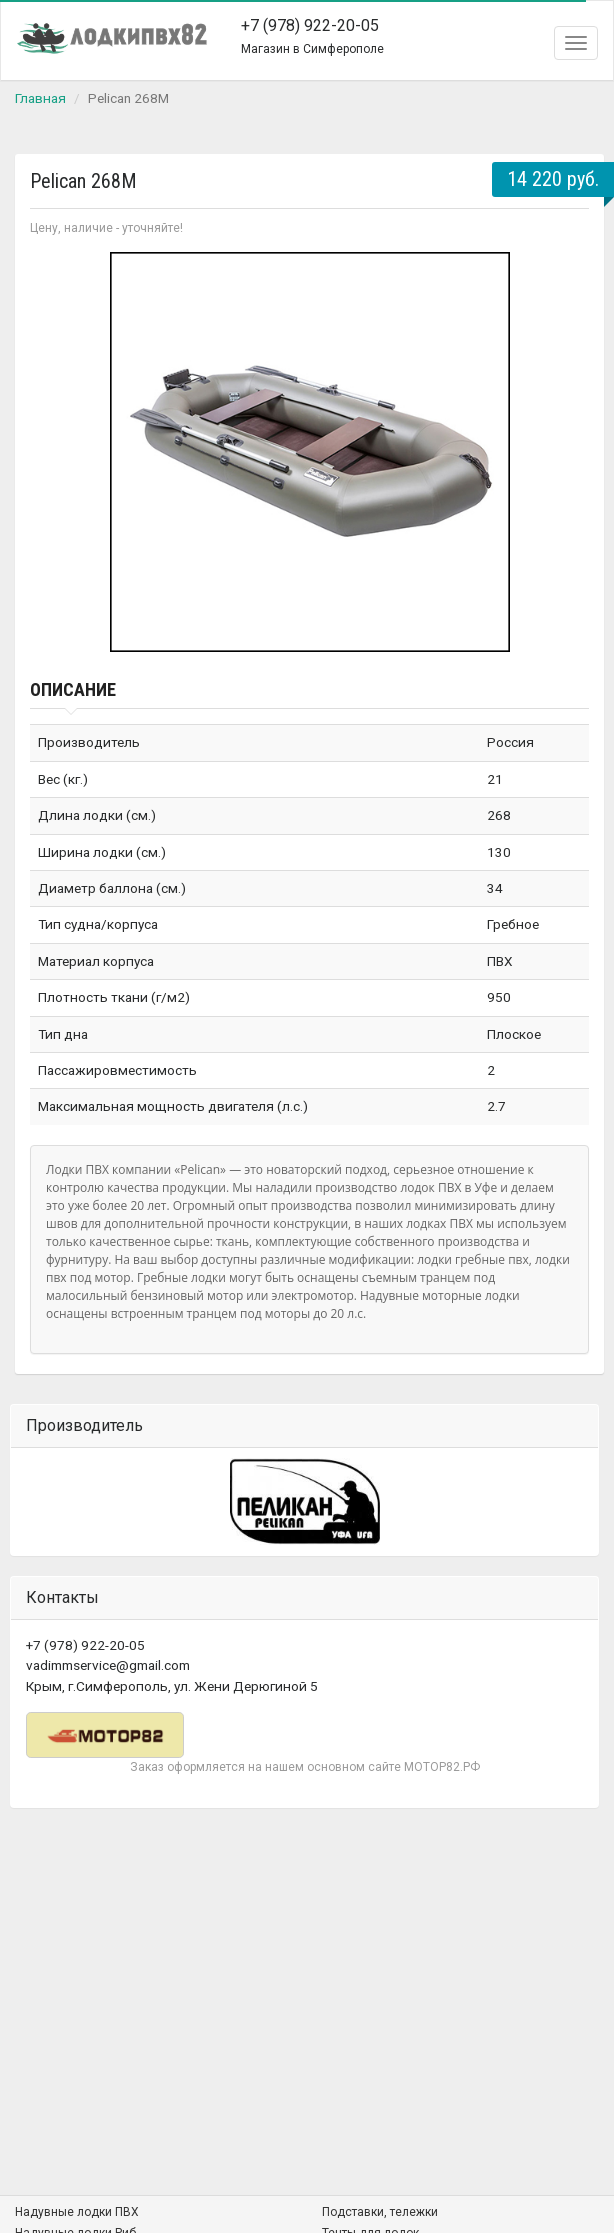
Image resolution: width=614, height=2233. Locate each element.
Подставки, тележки (380, 2212)
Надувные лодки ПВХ (77, 2212)
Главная (40, 98)
